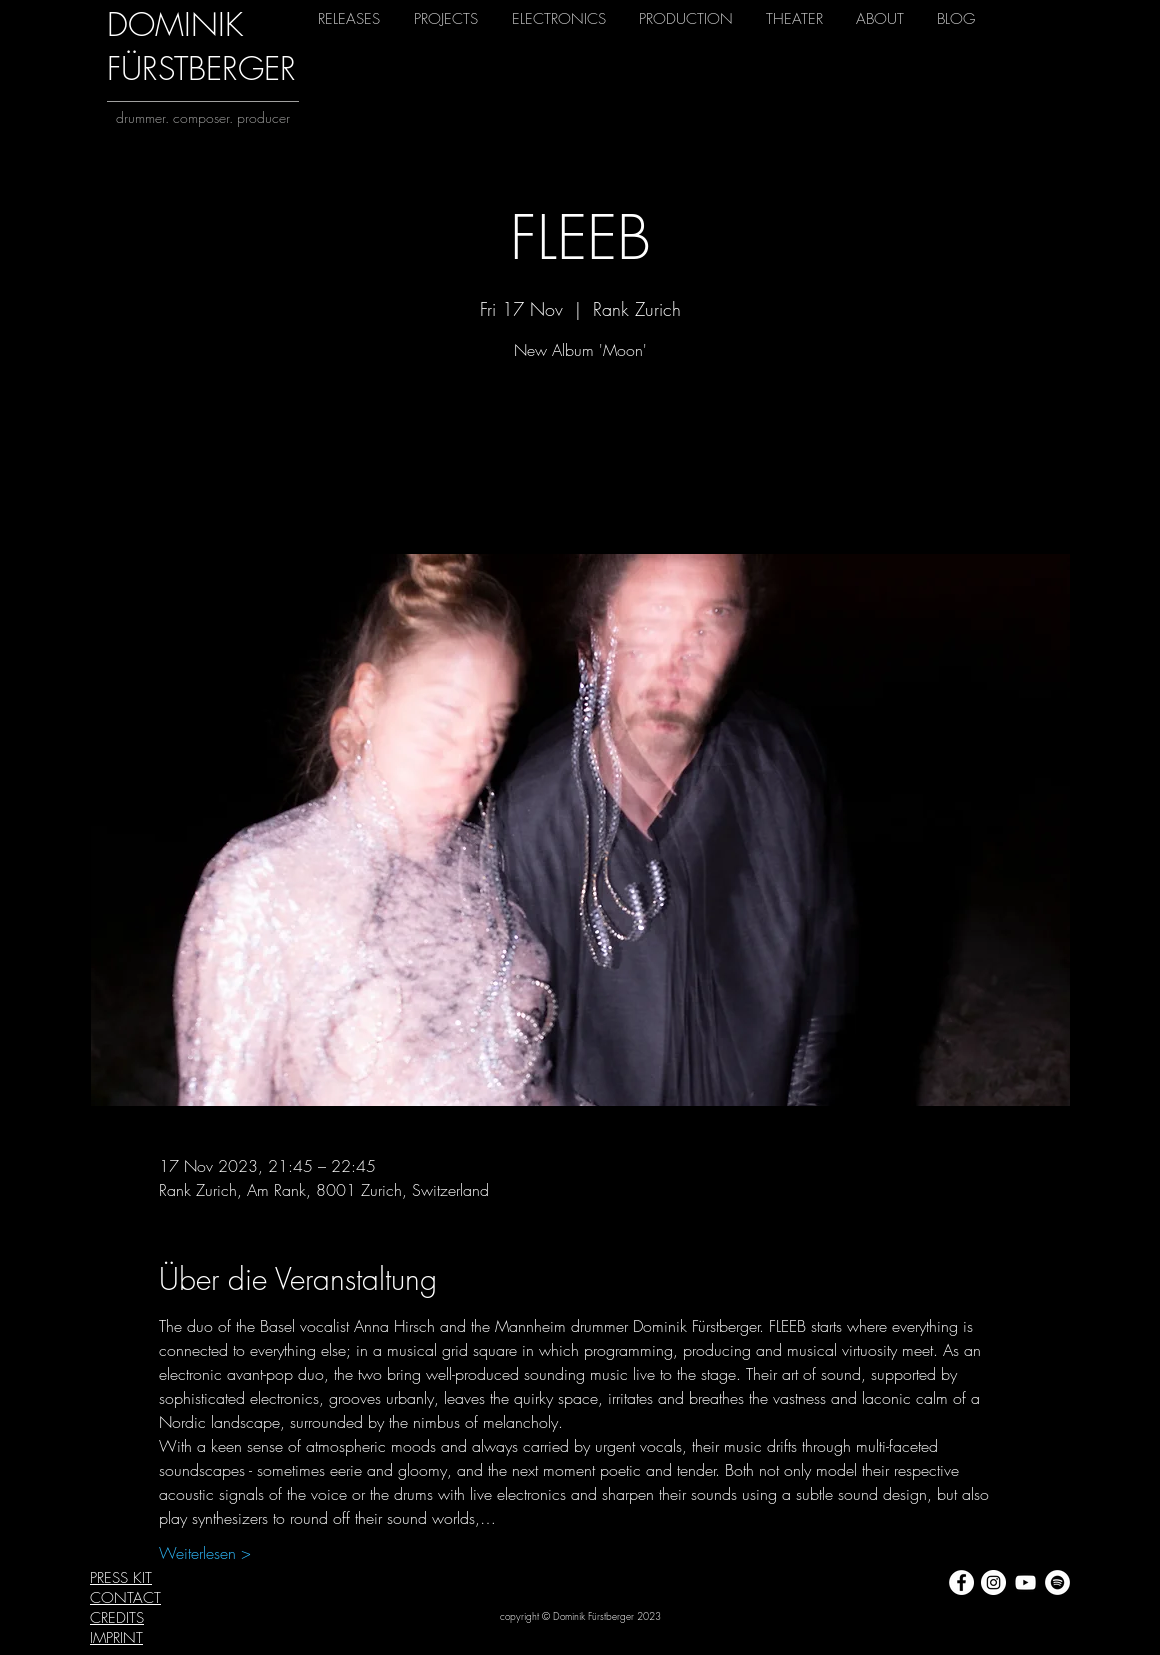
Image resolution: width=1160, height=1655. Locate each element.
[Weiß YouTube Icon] (1025, 1582)
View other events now (580, 461)
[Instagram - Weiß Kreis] (993, 1582)
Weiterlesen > (205, 1553)
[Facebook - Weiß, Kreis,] (961, 1582)
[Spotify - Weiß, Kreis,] (1057, 1582)
